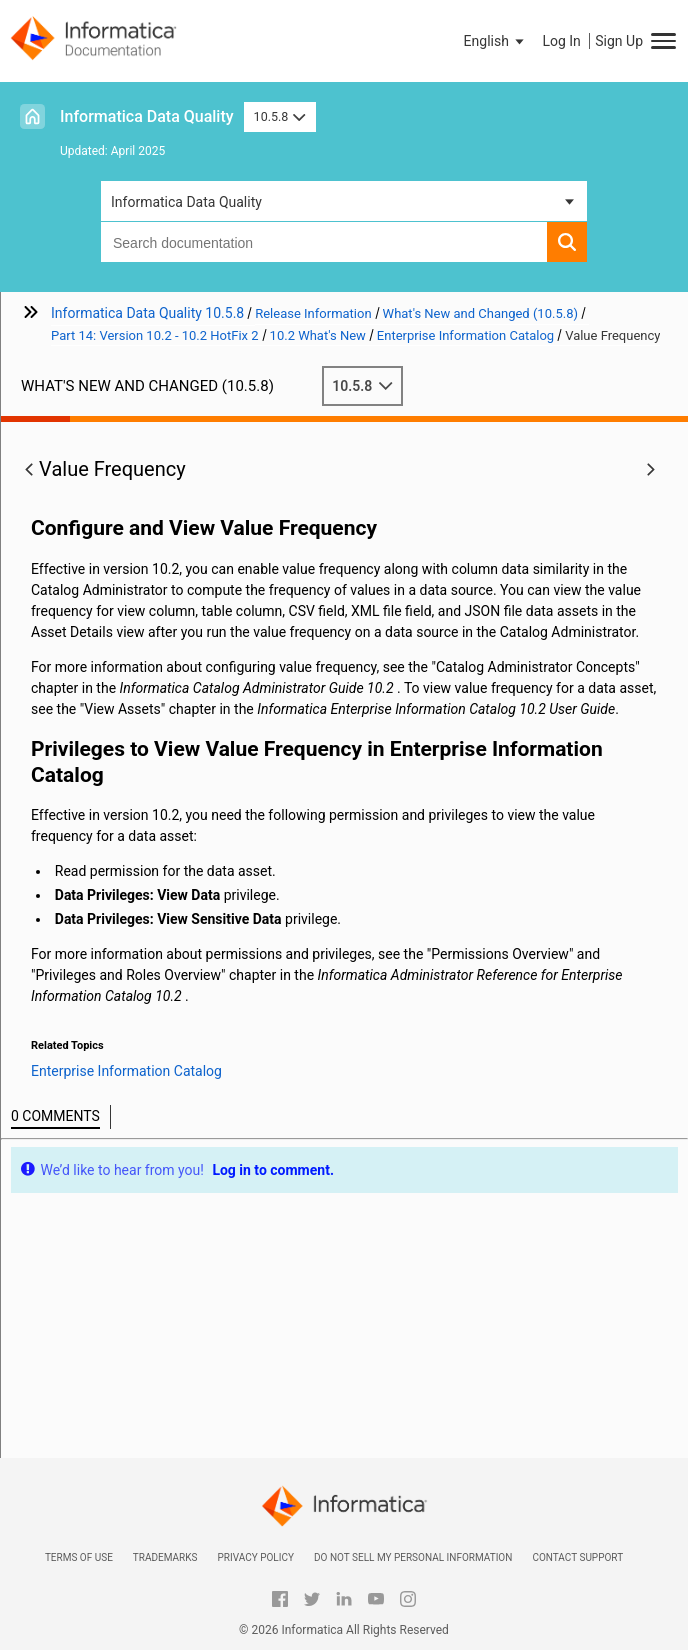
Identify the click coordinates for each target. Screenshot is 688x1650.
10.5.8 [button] (280, 116)
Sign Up (619, 41)
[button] (496, 41)
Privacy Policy (255, 1557)
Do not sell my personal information (413, 1557)
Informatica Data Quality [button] (186, 202)
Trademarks (165, 1557)
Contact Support (577, 1557)
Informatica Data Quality (147, 116)
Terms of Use (79, 1557)
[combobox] (324, 242)
